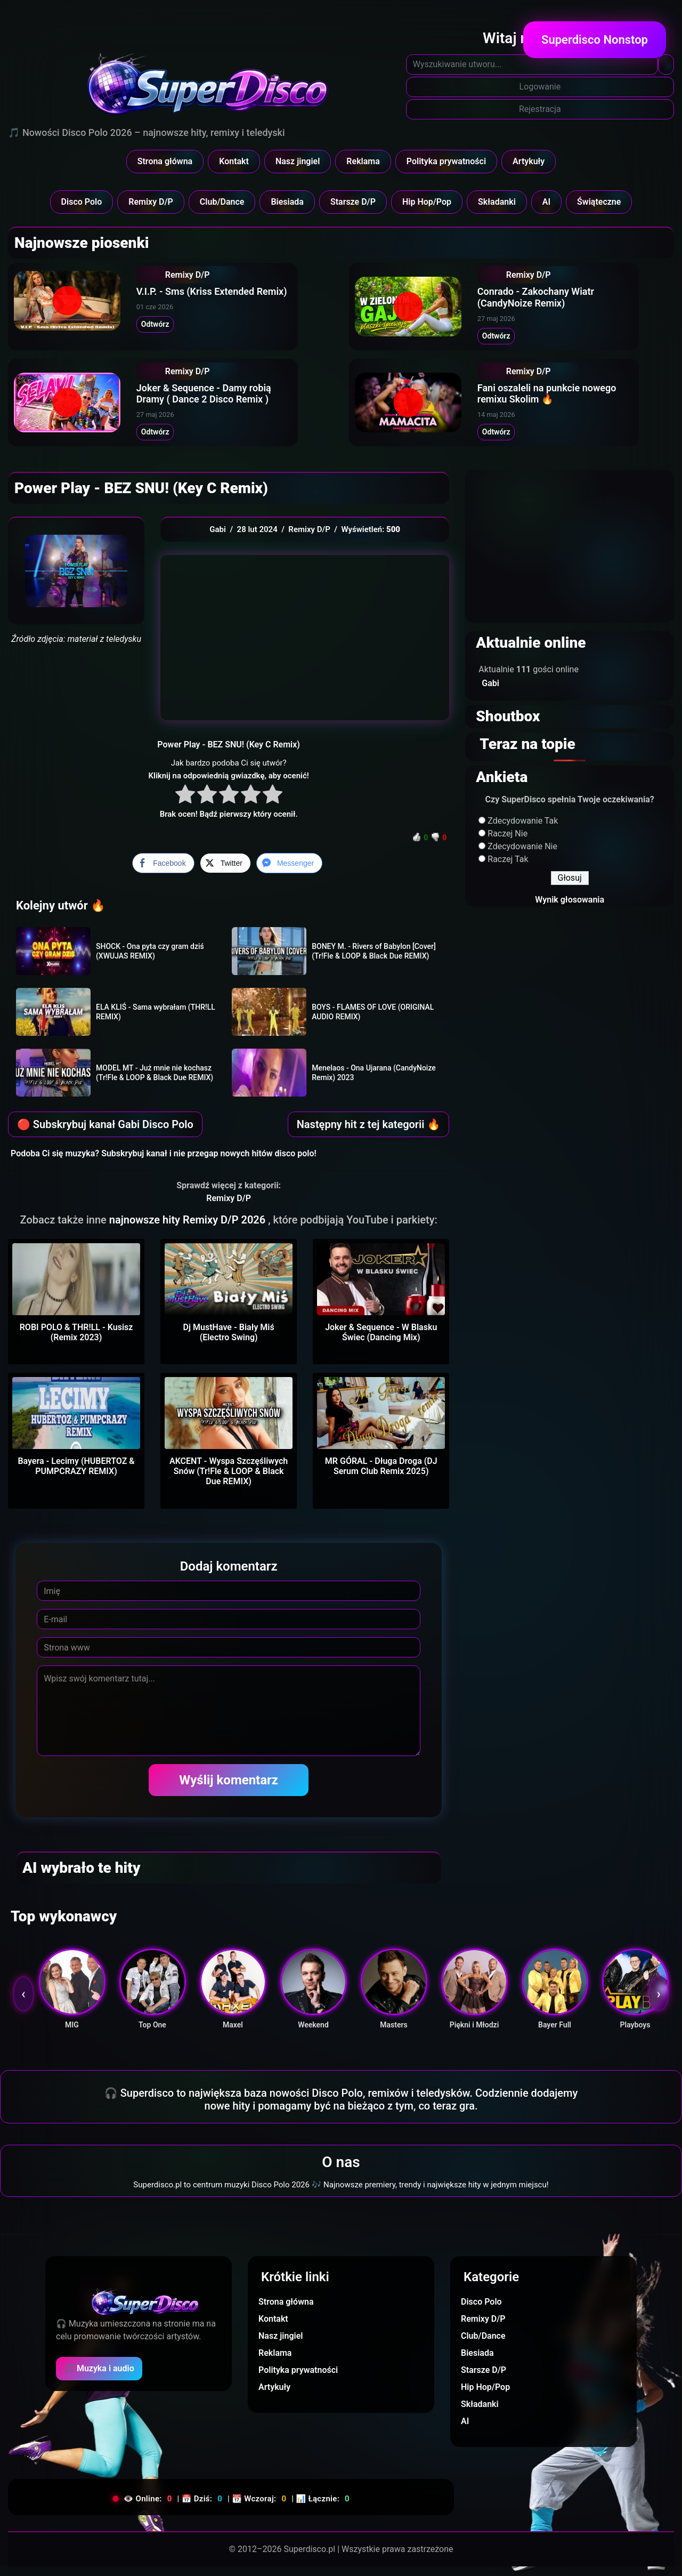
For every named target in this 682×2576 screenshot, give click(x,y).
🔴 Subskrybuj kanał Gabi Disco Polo (105, 1134)
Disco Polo (81, 202)
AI (546, 202)
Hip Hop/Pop (426, 202)
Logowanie (540, 87)
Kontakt (234, 161)
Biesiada (287, 202)
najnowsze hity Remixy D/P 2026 (188, 1229)
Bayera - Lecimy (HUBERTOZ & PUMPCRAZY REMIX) (76, 1476)
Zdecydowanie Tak (523, 830)
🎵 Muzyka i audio (99, 2378)
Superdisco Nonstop (594, 39)
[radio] (185, 805)
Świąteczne (599, 202)
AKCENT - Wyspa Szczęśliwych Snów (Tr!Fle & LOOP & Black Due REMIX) (228, 1481)
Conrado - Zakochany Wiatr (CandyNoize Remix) (550, 299)
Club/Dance (222, 202)
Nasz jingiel (297, 161)
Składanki (497, 202)
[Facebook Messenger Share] (289, 873)
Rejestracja (540, 109)
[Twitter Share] (225, 873)
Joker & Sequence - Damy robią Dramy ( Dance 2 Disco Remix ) (236, 400)
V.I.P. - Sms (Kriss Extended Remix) (226, 295)
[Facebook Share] (163, 873)
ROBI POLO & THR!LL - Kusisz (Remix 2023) (76, 1342)
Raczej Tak (508, 869)
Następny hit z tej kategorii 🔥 (369, 1134)
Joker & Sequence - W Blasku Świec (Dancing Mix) (381, 1342)
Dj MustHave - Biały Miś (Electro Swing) (228, 1342)
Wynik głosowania (569, 909)
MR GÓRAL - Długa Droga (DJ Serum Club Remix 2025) (381, 1476)
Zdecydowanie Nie (522, 856)
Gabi (217, 539)
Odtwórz (170, 328)
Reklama (362, 161)
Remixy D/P (150, 202)
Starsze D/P (353, 202)
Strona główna (165, 161)
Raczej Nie (507, 843)
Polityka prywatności (446, 161)
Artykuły (529, 161)
